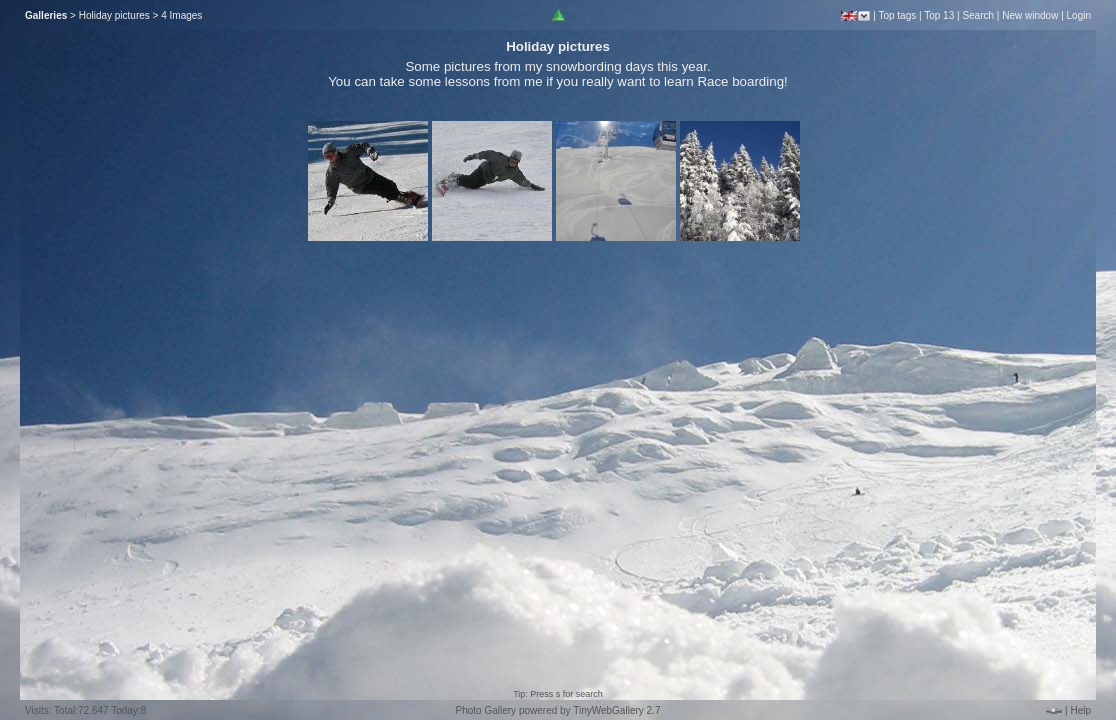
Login (1079, 15)
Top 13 (939, 15)
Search (978, 15)
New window (1030, 15)
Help (1080, 710)
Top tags (897, 15)
